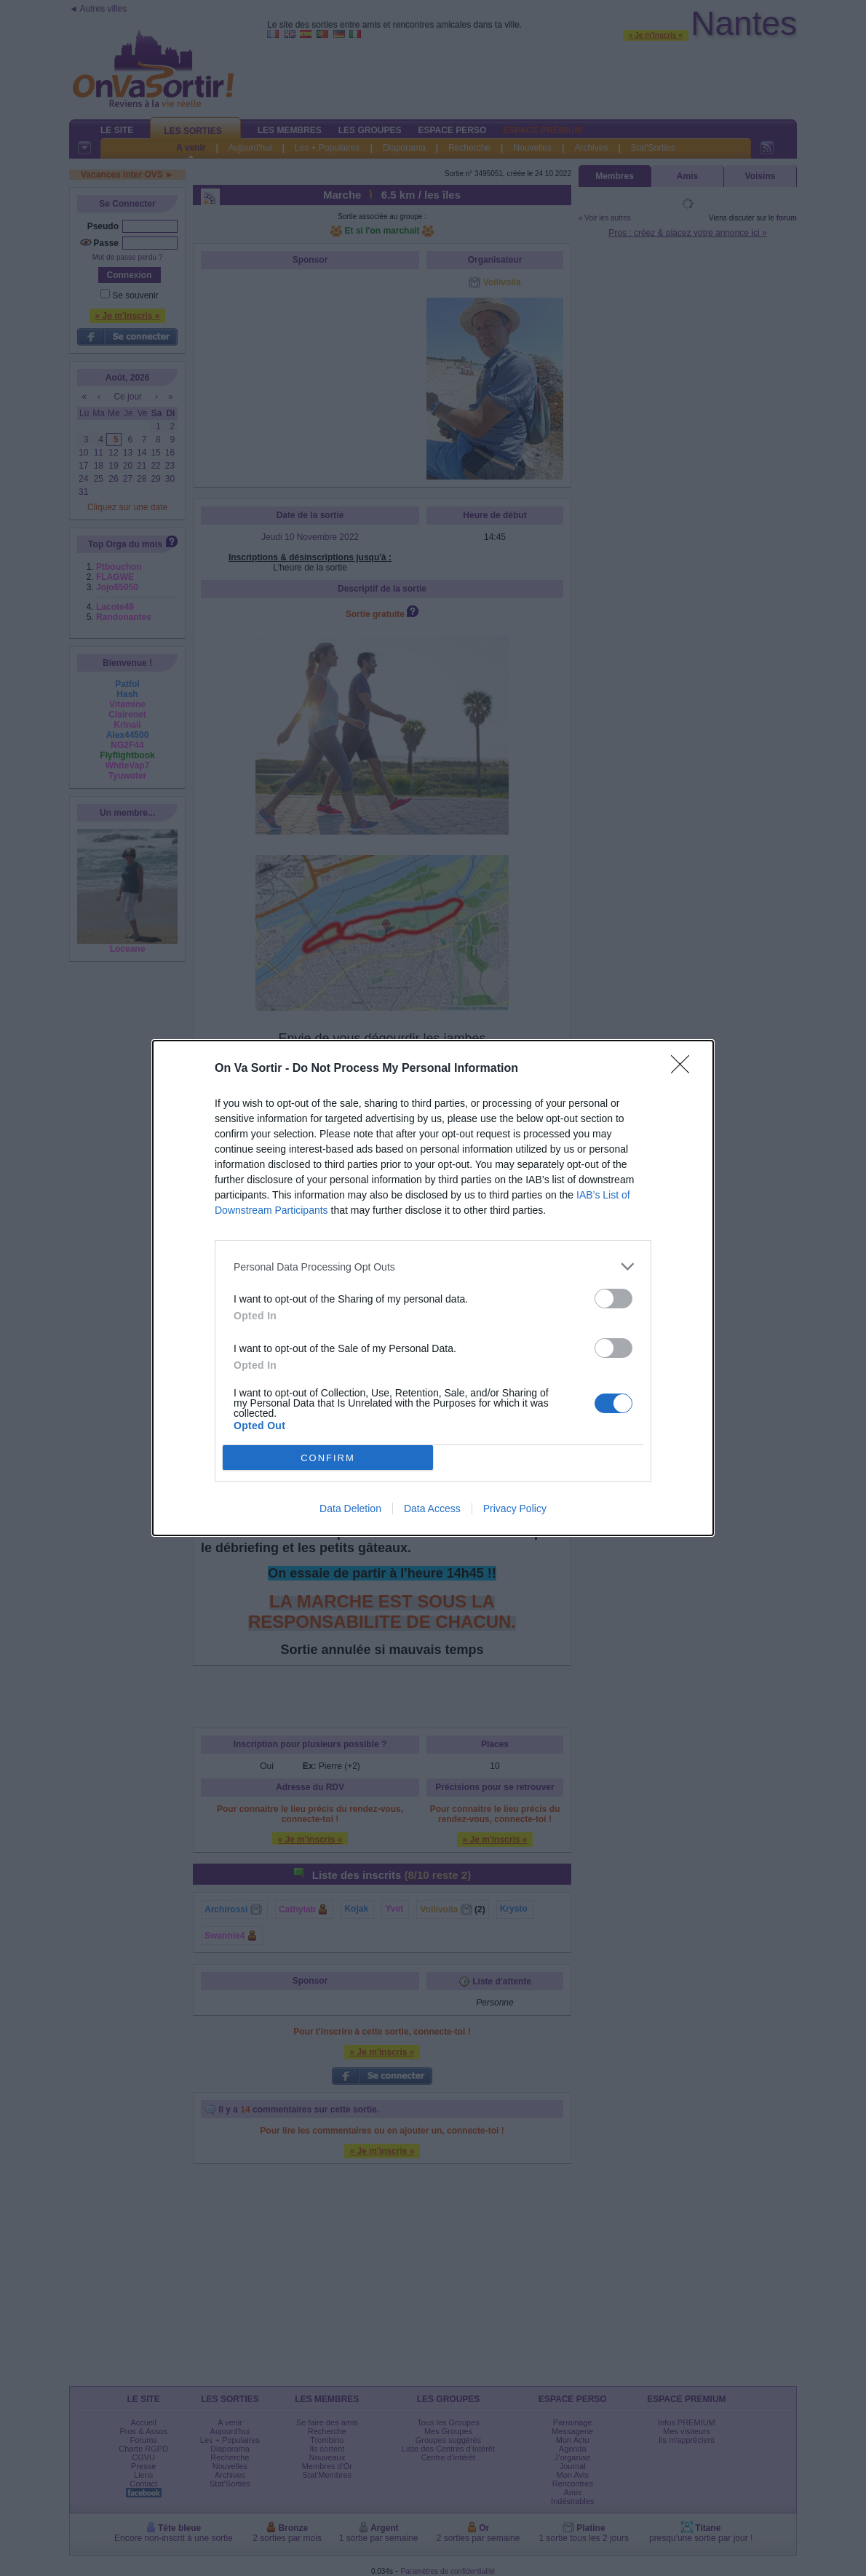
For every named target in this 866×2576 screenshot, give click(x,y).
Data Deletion (350, 1508)
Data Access (432, 1508)
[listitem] (433, 1266)
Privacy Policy (515, 1508)
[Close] (685, 1069)
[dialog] (433, 1288)
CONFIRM (328, 1457)
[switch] (613, 1298)
